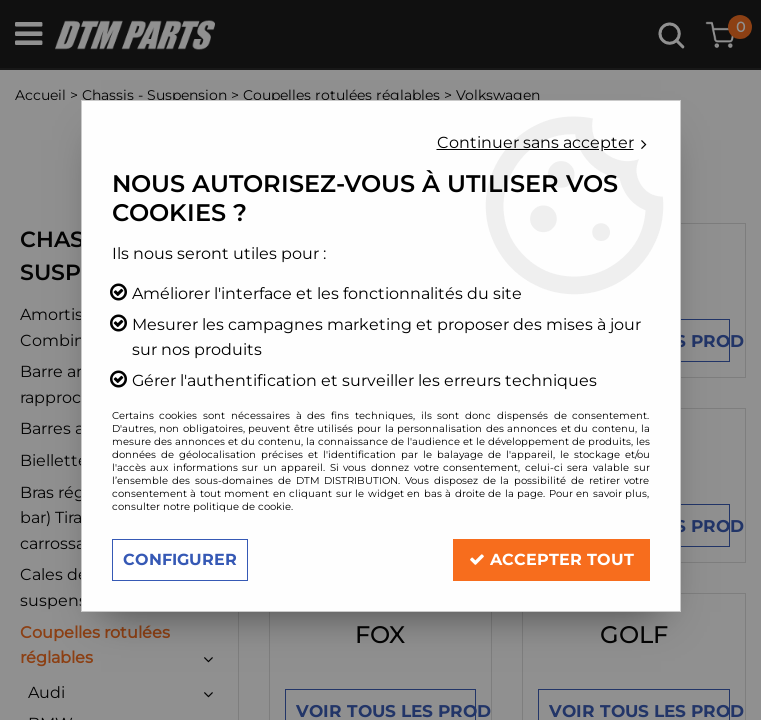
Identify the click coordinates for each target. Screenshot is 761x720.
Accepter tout (551, 559)
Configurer (180, 559)
